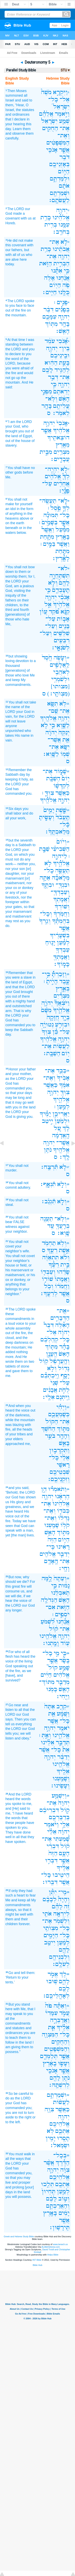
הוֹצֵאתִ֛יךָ (58, 437)
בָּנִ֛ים (64, 626)
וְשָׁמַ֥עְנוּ (61, 1778)
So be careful (18, 2094)
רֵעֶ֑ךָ (52, 1250)
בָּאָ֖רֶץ (50, 2213)
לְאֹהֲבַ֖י (61, 672)
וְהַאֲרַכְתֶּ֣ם (58, 2206)
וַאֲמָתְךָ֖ (61, 957)
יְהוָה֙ (64, 1803)
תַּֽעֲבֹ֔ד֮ (63, 817)
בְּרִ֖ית (50, 224)
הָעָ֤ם (64, 1853)
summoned (14, 95)
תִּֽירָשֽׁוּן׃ (59, 2227)
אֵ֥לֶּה (49, 278)
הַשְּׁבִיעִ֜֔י (60, 849)
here (8, 2009)
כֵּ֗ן (55, 1032)
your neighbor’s (17, 1261)
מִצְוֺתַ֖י (50, 1928)
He (9, 240)
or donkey (25, 888)
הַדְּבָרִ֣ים (60, 1318)
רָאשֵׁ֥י (63, 1465)
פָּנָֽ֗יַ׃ (64, 491)
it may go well (23, 1102)
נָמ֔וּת (64, 1585)
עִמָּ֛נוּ (64, 224)
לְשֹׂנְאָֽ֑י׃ (60, 647)
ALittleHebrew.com (50, 2247)
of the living (23, 1661)
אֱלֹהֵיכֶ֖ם (60, 2124)
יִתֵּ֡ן (53, 1892)
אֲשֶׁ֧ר (64, 150)
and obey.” (23, 1738)
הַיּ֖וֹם (55, 285)
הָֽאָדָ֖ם (51, 1561)
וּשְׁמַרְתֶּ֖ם (60, 193)
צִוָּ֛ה (49, 2109)
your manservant (18, 912)
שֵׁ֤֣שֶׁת (61, 810)
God (24, 1526)
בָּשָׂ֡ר (64, 1660)
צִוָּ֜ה (65, 2170)
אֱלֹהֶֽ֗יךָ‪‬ (48, 800)
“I (8, 422)
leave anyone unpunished (15, 726)
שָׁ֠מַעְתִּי (61, 1839)
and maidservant (18, 916)
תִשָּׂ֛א (52, 703)
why (26, 1577)
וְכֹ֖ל (48, 1286)
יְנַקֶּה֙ (64, 732)
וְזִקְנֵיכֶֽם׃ (58, 1479)
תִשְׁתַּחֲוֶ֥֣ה (59, 575)
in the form (25, 509)
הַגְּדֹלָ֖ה (49, 1600)
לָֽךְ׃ (64, 1157)
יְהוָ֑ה (64, 384)
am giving (12, 2047)
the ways (17, 2159)
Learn (17, 129)
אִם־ (50, 1607)
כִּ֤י (54, 384)
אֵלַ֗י (52, 1832)
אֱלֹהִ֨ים (61, 1675)
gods (18, 472)
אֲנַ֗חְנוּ (63, 1621)
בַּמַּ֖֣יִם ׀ (48, 544)
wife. (26, 1251)
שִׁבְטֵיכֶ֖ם (60, 1472)
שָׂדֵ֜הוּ (63, 1272)
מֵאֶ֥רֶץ (63, 445)
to (6, 306)
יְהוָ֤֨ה (47, 1003)
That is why (22, 1011)
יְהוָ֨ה (64, 1332)
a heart (19, 1895)
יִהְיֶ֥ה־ (52, 469)
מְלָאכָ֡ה (61, 878)
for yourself (23, 504)
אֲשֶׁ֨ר (44, 1749)
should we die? (17, 1582)
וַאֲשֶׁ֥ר (63, 544)
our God (11, 1497)
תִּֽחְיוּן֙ (48, 2191)
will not (10, 721)
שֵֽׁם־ (53, 711)
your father (27, 1069)
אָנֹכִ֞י (64, 597)
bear (8, 1222)
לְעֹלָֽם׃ (61, 1964)
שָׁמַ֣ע (64, 1667)
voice (20, 1324)
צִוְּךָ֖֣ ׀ (48, 793)
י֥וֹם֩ (66, 778)
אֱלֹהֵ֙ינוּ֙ (61, 1503)
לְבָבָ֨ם (50, 1899)
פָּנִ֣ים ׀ (61, 302)
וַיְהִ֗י (61, 1407)
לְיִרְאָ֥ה (61, 1914)
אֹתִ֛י (47, 1914)
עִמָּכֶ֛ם (50, 317)
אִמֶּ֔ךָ (64, 1085)
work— (10, 864)
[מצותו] (60, 686)
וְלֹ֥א (62, 1243)
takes (9, 735)
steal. (9, 1205)
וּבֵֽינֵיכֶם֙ (60, 355)
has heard (21, 1656)
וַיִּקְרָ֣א (60, 92)
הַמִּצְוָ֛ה (50, 2034)
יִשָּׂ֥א (65, 747)
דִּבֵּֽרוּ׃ (50, 1882)
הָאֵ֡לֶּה (62, 1325)
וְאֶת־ (63, 135)
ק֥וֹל (43, 1361)
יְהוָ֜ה (64, 1832)
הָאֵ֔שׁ (64, 399)
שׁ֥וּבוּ (52, 1981)
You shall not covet (20, 1256)
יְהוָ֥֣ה (64, 800)
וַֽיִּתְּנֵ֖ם (63, 1397)
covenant (19, 245)
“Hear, (20, 105)
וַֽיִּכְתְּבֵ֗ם (50, 1375)
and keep (12, 680)
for (30, 576)
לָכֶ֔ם (51, 2198)
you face (16, 306)
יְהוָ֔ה (51, 732)
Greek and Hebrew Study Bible (19, 2236)
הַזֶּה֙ (52, 1539)
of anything (14, 514)
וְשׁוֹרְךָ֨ (62, 906)
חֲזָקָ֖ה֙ (53, 1017)
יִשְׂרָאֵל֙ (49, 121)
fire (23, 1586)
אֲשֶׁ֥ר (64, 1293)
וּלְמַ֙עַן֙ (62, 1121)
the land (29, 1107)
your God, (13, 426)
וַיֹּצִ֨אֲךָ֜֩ (62, 1003)
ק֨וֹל (53, 1629)
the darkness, (20, 1415)
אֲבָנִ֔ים (50, 1390)
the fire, (21, 1333)
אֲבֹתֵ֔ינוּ (61, 249)
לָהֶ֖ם (55, 2078)
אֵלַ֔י (65, 1457)
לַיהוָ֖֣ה (59, 856)
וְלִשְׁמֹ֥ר (61, 1921)
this (8, 245)
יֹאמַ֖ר (63, 1728)
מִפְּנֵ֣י (46, 391)
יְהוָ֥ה (64, 718)
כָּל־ (53, 99)
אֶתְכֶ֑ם (62, 2131)
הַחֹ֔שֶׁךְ (48, 1429)
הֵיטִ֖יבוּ (61, 1875)
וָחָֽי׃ (64, 1568)
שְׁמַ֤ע (64, 121)
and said (21, 100)
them (27, 129)
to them (21, 572)
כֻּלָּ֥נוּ (64, 292)
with (24, 218)
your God (23, 712)
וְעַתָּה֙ (60, 1578)
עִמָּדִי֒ (51, 2013)
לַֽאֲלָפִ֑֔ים (60, 665)
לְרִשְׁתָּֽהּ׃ (59, 2085)
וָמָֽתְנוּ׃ (50, 1643)
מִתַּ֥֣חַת (62, 551)
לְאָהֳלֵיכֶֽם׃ (56, 1996)
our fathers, (14, 250)
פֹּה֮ (48, 2006)
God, (9, 591)
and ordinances (17, 114)
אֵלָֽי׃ (48, 1397)
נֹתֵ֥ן (48, 1150)
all (25, 95)
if (24, 1596)
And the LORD (19, 1794)
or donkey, (18, 1280)
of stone (23, 1366)
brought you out (17, 431)
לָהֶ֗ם (57, 1906)
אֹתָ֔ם (64, 186)
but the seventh (20, 840)
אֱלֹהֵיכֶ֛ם (60, 2177)
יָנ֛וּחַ (50, 942)
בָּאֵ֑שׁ (64, 1443)
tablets (10, 1366)
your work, (18, 818)
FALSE (18, 1222)
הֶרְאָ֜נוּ (62, 1496)
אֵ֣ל (48, 604)
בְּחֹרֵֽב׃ (61, 232)
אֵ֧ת (51, 2027)
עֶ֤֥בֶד (64, 981)
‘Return (11, 1977)
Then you (22, 1719)
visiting (19, 591)
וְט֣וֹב (64, 2198)
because (24, 363)
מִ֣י (56, 1653)
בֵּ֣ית (65, 1264)
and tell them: (24, 1973)
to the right (23, 2117)
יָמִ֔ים (64, 2213)
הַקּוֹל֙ (51, 1421)
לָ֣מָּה (47, 1578)
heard (9, 1799)
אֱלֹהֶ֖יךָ (48, 718)
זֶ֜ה (67, 1906)
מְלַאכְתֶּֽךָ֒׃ (57, 832)
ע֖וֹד (65, 1643)
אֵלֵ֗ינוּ (47, 1742)
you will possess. (18, 2197)
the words (23, 1799)
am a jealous (24, 586)
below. (22, 533)
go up (15, 378)
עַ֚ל (57, 1128)
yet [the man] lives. (20, 1535)
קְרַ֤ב (61, 1706)
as (31, 779)
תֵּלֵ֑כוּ (47, 2184)
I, (34, 576)
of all (26, 1652)
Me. (8, 477)
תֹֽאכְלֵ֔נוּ (60, 1593)
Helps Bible (52, 2254)
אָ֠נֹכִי (62, 341)
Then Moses (17, 91)
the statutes (25, 110)
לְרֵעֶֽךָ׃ (49, 1293)
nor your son (15, 869)
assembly (23, 1328)
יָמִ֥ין (51, 2138)
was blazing (14, 1425)
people (20, 1823)
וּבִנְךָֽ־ (63, 885)
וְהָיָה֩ (64, 1899)
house (10, 1265)
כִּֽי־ (50, 1547)
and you (28, 349)
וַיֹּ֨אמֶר (51, 1824)
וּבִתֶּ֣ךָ (47, 885)
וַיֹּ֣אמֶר (62, 114)
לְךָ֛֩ (66, 476)
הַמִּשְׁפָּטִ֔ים (58, 142)
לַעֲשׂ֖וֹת (61, 1046)
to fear (31, 1895)
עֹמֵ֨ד (50, 341)
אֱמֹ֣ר (53, 1974)
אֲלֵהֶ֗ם (46, 114)
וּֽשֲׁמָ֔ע (63, 1713)
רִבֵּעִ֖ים (62, 640)
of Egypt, (26, 436)
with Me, (20, 2009)
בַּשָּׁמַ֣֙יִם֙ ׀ (48, 522)
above (24, 518)
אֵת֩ (66, 1749)
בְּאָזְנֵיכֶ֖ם (59, 164)
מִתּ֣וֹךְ (63, 1429)
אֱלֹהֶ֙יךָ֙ (61, 604)
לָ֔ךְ (66, 1128)
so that (29, 907)
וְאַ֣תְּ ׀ (45, 1735)
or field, (22, 1265)
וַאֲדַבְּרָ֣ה (60, 2020)
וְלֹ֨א (65, 1257)
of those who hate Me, (17, 619)
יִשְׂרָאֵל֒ (61, 106)
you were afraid (17, 368)
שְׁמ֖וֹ (65, 754)
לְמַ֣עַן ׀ (62, 1106)
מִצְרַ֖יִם (62, 452)
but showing (17, 656)
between (26, 344)
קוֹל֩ (53, 1667)
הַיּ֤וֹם (64, 1539)
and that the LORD (20, 987)
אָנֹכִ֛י (52, 150)
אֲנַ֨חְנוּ (63, 278)
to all (18, 1710)
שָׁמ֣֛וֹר (60, 771)
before (28, 472)
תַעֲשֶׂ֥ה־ (47, 501)
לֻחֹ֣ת (64, 1390)
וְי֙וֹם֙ (62, 842)
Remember (17, 770)
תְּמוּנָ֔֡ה (50, 515)
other (9, 472)
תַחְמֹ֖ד (49, 1243)
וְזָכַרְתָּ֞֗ (59, 974)
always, (11, 1910)
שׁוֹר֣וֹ (47, 1279)
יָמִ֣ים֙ (48, 810)
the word (12, 359)
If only (13, 1891)
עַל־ (47, 483)
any (27, 859)
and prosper (21, 2182)
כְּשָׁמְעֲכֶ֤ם (59, 1414)
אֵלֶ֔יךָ (63, 1868)
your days (24, 1093)
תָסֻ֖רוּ (63, 2138)
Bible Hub (37, 2265)
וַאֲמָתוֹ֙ (62, 1279)
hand (31, 1001)
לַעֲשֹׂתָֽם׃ (59, 200)
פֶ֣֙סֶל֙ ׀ (54, 508)
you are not (14, 2113)
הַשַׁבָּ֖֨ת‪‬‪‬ (53, 778)
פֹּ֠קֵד (54, 611)
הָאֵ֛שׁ (64, 1689)
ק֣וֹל (65, 1810)
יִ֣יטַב (47, 1121)
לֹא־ (63, 568)
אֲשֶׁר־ (54, 739)
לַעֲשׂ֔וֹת (61, 2102)
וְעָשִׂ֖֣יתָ (46, 817)
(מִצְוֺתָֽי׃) (58, 693)
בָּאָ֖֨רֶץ (63, 537)
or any (10, 893)
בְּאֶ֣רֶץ (63, 988)
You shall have (18, 468)
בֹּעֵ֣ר (50, 1436)
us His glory (14, 1502)
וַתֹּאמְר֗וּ (57, 1489)
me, (28, 1444)
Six (10, 809)
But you (14, 2004)
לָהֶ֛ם (64, 1950)
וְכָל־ (46, 914)
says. (9, 1719)
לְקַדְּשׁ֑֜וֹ (61, 786)
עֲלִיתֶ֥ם (61, 406)
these (9, 1314)
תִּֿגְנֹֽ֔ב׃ (48, 1201)
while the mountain (20, 1420)
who (25, 426)
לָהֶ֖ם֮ (64, 583)
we (28, 1596)
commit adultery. (18, 1187)
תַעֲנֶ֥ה (46, 1218)
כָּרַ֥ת (45, 217)
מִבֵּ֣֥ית (46, 452)
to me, (27, 1804)
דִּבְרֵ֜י (53, 1846)
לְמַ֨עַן (63, 1942)
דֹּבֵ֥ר (64, 157)
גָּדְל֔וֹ (64, 1518)
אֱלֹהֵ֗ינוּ (61, 217)
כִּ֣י (67, 271)
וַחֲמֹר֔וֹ (62, 1286)
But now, (15, 1577)
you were (12, 977)
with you (11, 1107)
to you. (23, 1828)
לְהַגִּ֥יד (62, 370)
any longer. (14, 1610)
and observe (15, 133)
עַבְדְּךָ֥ (63, 950)
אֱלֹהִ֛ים (47, 1554)
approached (14, 1444)
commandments (17, 1319)
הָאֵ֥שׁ (64, 1600)
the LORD (13, 349)
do (22, 859)
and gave (12, 1371)
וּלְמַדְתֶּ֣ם (60, 178)
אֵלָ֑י (65, 1824)
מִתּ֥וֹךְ (51, 324)
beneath (11, 528)
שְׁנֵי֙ (54, 1383)
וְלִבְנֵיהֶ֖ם (59, 1957)
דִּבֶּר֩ (49, 1325)
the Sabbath (23, 1030)
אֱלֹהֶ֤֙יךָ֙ (61, 1010)
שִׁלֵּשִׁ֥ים (61, 633)
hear (8, 1601)
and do (27, 813)
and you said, (18, 1488)
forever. (25, 1924)
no (33, 468)
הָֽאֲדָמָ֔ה (61, 1135)
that (8, 119)
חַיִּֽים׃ (49, 292)
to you (26, 354)
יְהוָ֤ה (52, 348)
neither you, (26, 864)
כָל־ (49, 870)
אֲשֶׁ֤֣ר (64, 522)
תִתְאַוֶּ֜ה (50, 1257)
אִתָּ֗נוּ (56, 271)
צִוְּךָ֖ (65, 1092)
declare (20, 119)
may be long (15, 1098)
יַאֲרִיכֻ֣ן (61, 1114)
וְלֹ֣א (53, 583)
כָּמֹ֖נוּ (51, 1689)
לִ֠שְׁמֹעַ (48, 1621)
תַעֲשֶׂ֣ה (62, 870)
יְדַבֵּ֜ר (63, 1757)
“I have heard (22, 1813)
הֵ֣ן (44, 1489)
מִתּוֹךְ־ (47, 1682)
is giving (19, 1117)
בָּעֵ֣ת (64, 363)
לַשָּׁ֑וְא (63, 725)
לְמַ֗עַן (63, 942)
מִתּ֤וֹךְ (51, 1347)
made (17, 213)
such (9, 1895)
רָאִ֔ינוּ (63, 1547)
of (31, 368)
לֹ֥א (63, 703)
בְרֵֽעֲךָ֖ (63, 1226)
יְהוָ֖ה (64, 256)
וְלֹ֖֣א (62, 1184)
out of (9, 310)
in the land (23, 2042)
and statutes (15, 2028)
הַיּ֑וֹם (64, 171)
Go (10, 1973)
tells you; (12, 1733)
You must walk (19, 2154)
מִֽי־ (62, 1892)
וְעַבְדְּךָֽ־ (60, 892)
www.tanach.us (60, 2244)
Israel (9, 100)
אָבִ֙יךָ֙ (63, 1078)
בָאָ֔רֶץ (50, 2063)
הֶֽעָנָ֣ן (51, 1354)
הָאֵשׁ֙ (64, 1354)
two (31, 1362)
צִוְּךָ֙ (46, 1032)
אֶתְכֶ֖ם (62, 2184)
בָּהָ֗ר (64, 1347)
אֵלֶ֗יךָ (63, 2027)
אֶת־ (65, 128)
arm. (8, 1011)
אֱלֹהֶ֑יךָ (61, 1099)
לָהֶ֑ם (64, 1981)
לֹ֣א (64, 242)
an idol (10, 509)
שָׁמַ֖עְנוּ (51, 1525)
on (19, 600)
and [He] (12, 1809)
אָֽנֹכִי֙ (62, 423)
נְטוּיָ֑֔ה (47, 1024)
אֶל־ (65, 99)
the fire (20, 310)
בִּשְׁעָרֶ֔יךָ (60, 935)
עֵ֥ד (50, 1226)
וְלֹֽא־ (51, 399)
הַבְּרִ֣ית (61, 263)
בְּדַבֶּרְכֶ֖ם (59, 1817)
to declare (13, 354)
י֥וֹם (66, 1053)
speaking (20, 1666)
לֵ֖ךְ (63, 1974)
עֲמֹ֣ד (64, 2013)
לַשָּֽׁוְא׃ (50, 754)
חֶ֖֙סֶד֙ (47, 657)
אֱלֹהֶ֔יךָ (61, 430)
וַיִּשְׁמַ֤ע (59, 1795)
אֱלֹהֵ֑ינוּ (61, 1735)
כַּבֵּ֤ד (61, 1070)
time (21, 340)
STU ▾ (65, 70)
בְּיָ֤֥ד (65, 1017)
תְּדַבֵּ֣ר (63, 1742)
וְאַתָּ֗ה (60, 2006)
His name (22, 735)
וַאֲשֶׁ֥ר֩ (47, 529)
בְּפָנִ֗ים (62, 309)
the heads (24, 1429)
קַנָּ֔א (65, 611)
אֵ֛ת (66, 739)
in (20, 1107)
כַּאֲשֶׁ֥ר (62, 793)
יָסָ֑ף (65, 1375)
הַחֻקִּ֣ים (50, 128)
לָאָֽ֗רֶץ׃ (61, 558)
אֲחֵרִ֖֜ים (61, 483)
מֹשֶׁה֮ (46, 92)
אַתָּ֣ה (45, 878)
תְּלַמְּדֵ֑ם (49, 2056)
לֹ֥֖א (63, 1167)
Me (7, 1900)
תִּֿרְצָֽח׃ (49, 1167)
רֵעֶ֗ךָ (53, 1264)
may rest (12, 921)
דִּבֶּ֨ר (48, 309)
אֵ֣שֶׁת (64, 1250)
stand (25, 2004)
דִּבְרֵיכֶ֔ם (49, 1810)
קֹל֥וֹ (65, 1525)
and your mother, (18, 1074)
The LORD (15, 209)
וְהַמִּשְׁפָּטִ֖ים (57, 2049)
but (26, 250)
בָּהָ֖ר (64, 324)
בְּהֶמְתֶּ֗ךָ (61, 921)
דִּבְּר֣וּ (51, 1860)
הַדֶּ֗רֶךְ (63, 2162)
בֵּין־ (64, 348)
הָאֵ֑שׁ (50, 1532)
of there (24, 996)
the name (12, 707)
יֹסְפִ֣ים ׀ (61, 1614)
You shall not (17, 499)
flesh (9, 1656)
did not (18, 240)
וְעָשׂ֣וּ (64, 2063)
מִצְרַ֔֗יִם (62, 996)
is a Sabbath (22, 845)
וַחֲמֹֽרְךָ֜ (61, 914)
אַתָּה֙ (49, 1706)
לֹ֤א (44, 725)
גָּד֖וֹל (64, 1368)
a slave (26, 977)
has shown (27, 1497)
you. (30, 1117)
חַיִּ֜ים (46, 1675)
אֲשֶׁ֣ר (64, 928)
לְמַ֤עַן (63, 2191)
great (16, 1586)
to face (29, 306)
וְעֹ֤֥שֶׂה (60, 657)
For (32, 1582)
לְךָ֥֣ (66, 508)
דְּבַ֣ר (53, 377)
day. (8, 1034)
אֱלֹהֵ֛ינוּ (48, 1636)
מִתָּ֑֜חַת (47, 537)
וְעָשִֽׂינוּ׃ (60, 1785)
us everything (21, 1724)
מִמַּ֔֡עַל (63, 529)
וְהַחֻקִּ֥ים (60, 2042)
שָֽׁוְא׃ (63, 1233)
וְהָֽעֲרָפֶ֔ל (60, 1361)
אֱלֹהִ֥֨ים (53, 476)
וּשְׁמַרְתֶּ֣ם (57, 2095)
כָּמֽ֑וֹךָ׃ (61, 964)
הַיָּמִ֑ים (50, 1935)
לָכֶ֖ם (47, 370)
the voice (22, 1410)
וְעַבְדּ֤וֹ (48, 1272)
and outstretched (18, 1006)
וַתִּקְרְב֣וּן (59, 1450)
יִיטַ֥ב (49, 1942)
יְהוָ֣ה (62, 210)
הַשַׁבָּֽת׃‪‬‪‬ (51, 1053)
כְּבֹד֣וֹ (63, 1511)
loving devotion (17, 661)
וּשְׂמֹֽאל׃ (60, 2145)
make (28, 240)
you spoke (13, 1804)
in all (16, 1837)
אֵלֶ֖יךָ (63, 1771)
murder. (11, 1170)
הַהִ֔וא (51, 363)
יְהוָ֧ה (64, 317)
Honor (13, 1069)
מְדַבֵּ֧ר (63, 1682)
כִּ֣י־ (46, 974)
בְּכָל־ (60, 2155)
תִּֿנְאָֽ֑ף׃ (48, 1184)
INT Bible (36, 2260)
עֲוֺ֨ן (43, 611)
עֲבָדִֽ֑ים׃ (60, 459)
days (18, 809)
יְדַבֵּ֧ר (63, 1554)
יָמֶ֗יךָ (45, 1114)
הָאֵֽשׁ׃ (62, 331)
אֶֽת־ (62, 1311)
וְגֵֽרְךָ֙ (45, 921)
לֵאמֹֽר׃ (61, 413)
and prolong (14, 2187)
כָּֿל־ (65, 824)
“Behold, (12, 1492)
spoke (29, 301)
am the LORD (21, 422)
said (23, 1809)
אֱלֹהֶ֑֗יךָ (61, 863)
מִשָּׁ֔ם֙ (46, 1010)
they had (25, 1891)
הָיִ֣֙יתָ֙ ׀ (51, 981)
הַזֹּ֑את (45, 263)
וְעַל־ (51, 626)
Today (17, 1521)
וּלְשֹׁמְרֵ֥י (60, 679)
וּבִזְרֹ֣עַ (62, 1024)
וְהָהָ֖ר (63, 1436)
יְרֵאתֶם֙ (61, 391)
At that (12, 340)
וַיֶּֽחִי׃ (63, 1696)
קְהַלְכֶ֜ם (49, 1339)
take (32, 702)
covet (9, 1246)
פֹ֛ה (66, 285)
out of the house (18, 441)
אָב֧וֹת (63, 619)
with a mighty (15, 1001)
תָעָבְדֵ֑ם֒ (61, 590)
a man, (28, 1530)
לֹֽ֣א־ (63, 501)
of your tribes (15, 1434)
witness (11, 1227)
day (22, 774)
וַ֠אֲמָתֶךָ (61, 899)
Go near (14, 1705)
